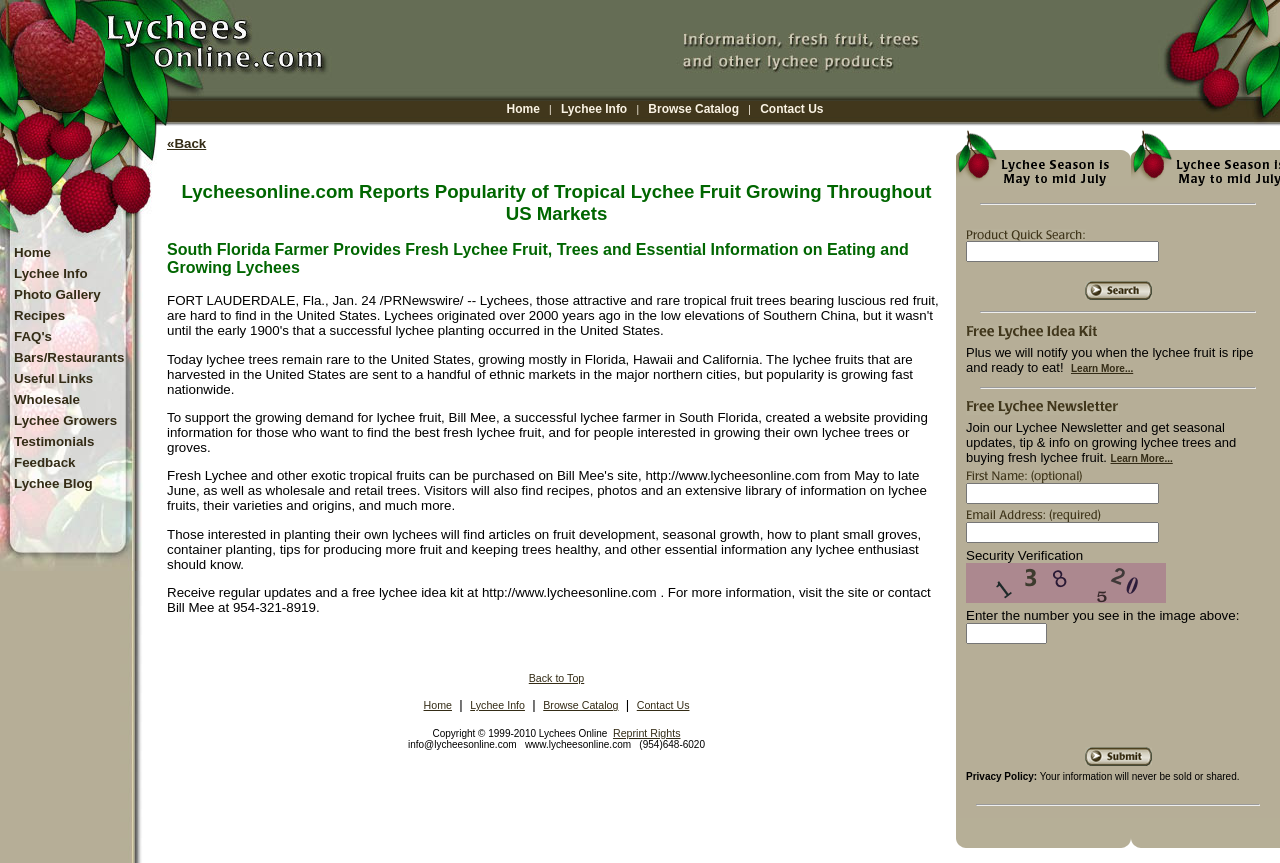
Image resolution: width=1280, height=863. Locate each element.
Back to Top (557, 678)
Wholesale (47, 399)
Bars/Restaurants (69, 357)
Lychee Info (594, 109)
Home (523, 109)
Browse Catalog (693, 109)
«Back (186, 143)
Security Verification (1024, 555)
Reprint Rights (647, 733)
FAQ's (33, 336)
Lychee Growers (65, 420)
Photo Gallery (57, 294)
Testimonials (54, 441)
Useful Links (53, 378)
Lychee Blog (53, 483)
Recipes (39, 315)
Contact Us (791, 109)
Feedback (45, 462)
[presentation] (1118, 703)
